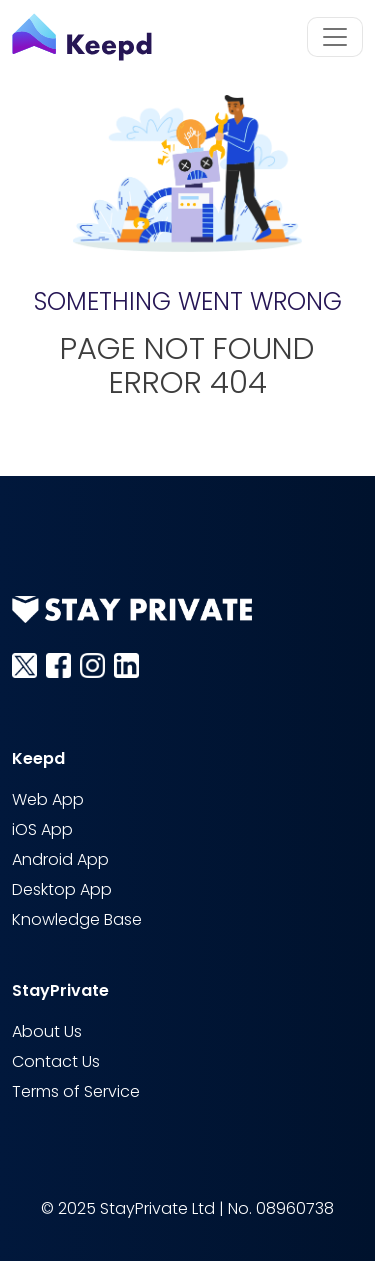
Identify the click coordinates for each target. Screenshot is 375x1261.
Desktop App (62, 890)
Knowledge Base (77, 920)
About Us (47, 1032)
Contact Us (56, 1062)
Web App (48, 800)
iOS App (42, 830)
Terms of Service (76, 1092)
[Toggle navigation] (335, 37)
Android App (60, 860)
